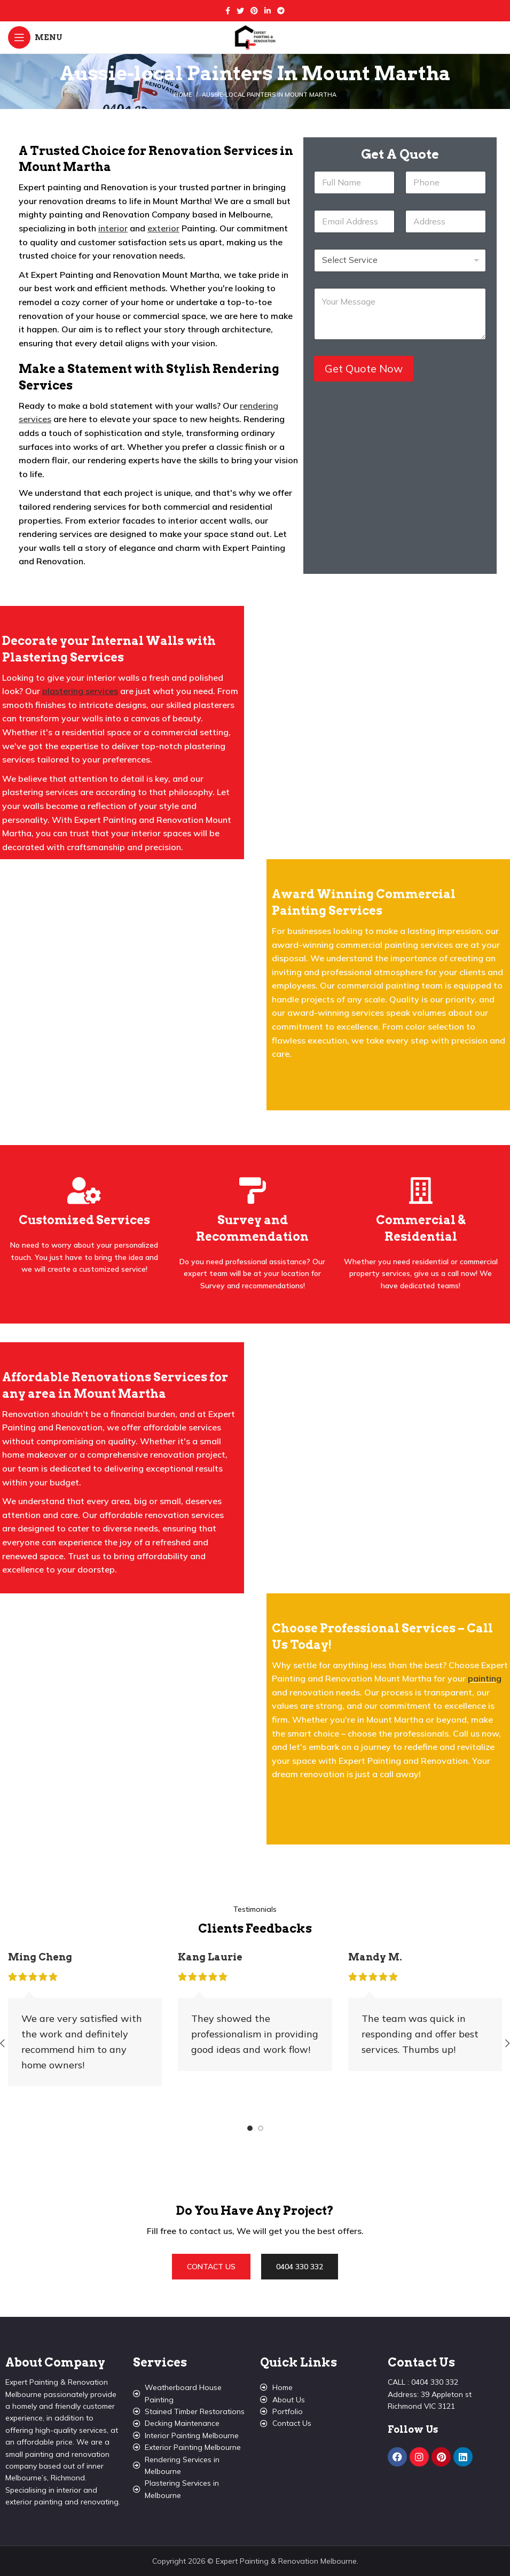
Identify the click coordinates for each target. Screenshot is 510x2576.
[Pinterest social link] (254, 11)
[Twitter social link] (240, 11)
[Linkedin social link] (267, 11)
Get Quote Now (364, 368)
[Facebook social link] (227, 11)
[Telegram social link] (281, 11)
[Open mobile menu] (35, 37)
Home (183, 94)
